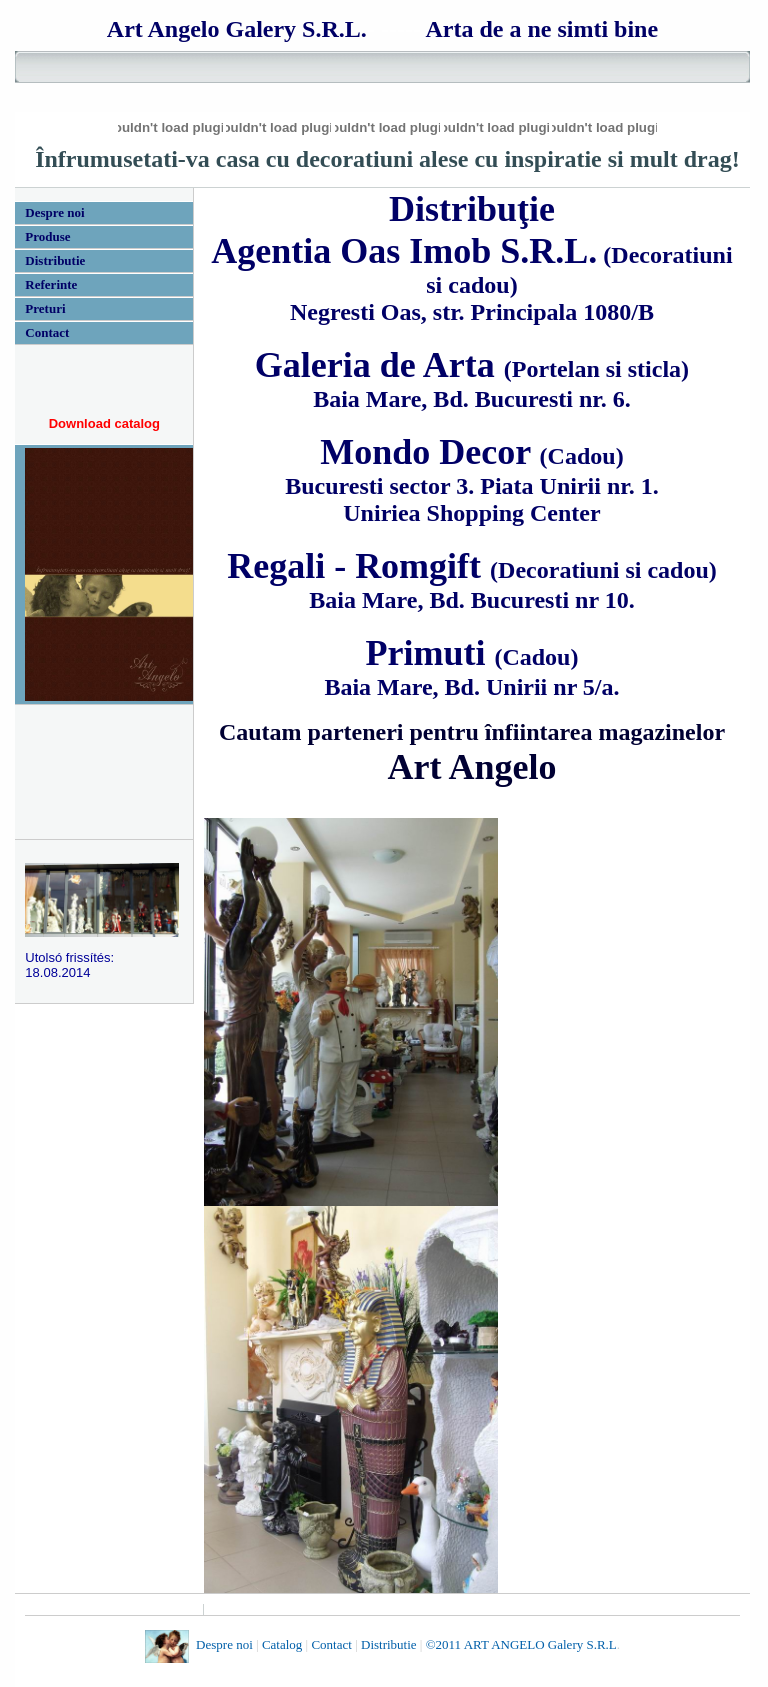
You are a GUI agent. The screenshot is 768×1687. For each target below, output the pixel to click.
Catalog (282, 1645)
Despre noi (226, 1645)
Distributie (389, 1645)
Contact (331, 1645)
